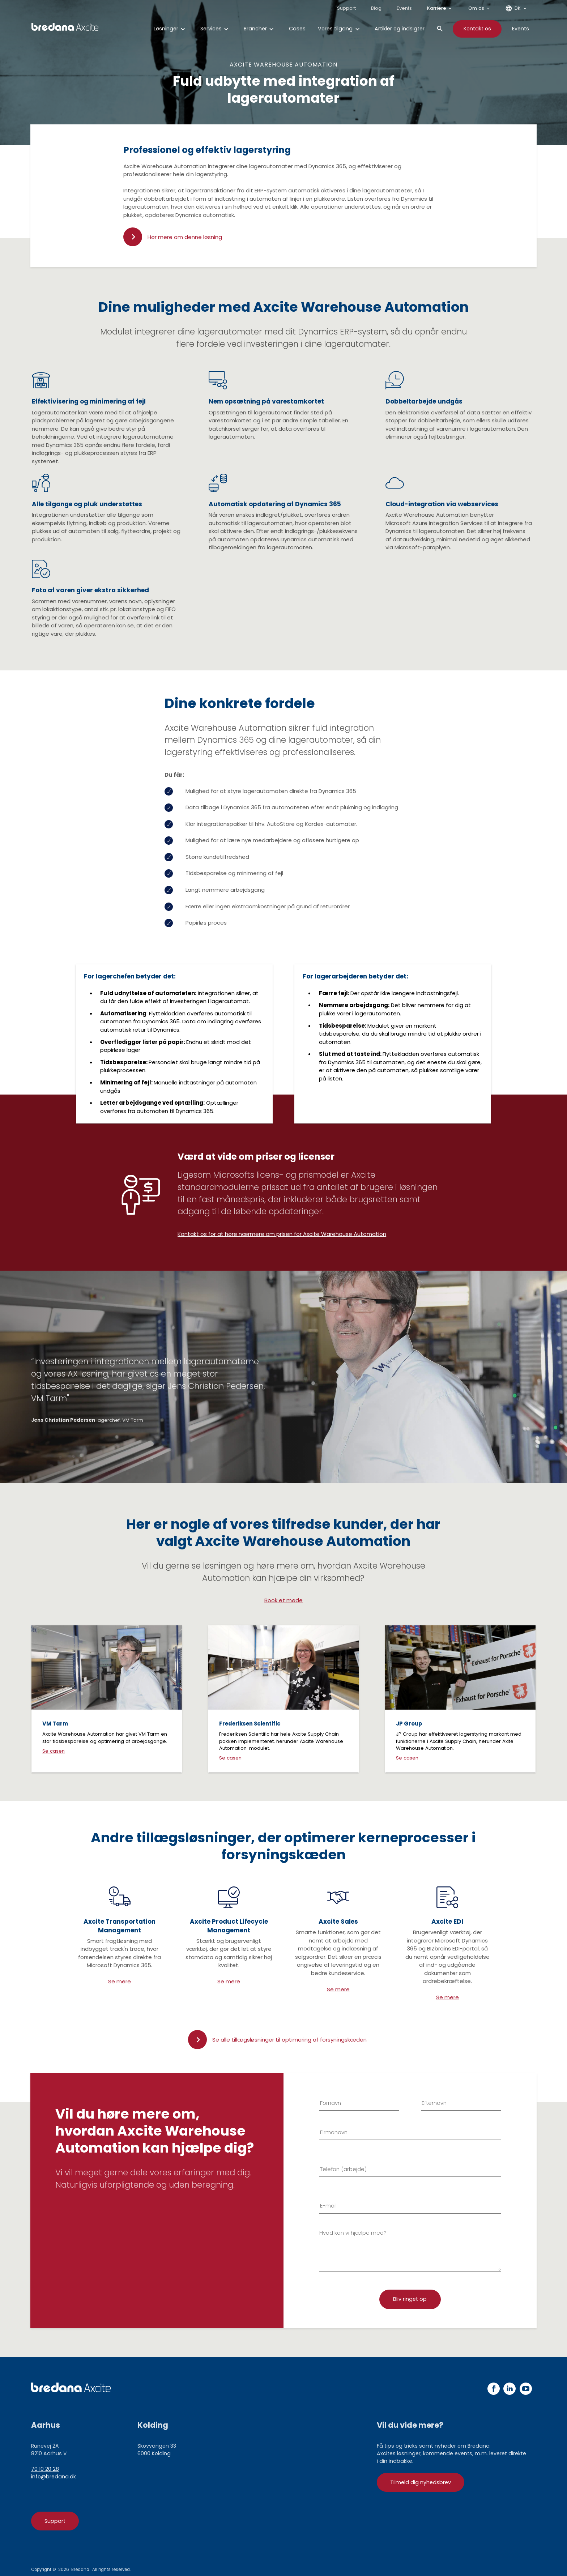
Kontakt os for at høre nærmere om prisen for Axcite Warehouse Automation (282, 1234)
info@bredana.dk (53, 2476)
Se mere (119, 1981)
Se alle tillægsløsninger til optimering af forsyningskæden (289, 2039)
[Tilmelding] (410, 2299)
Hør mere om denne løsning (185, 237)
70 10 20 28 (45, 2469)
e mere (340, 1989)
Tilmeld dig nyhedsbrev (420, 2482)
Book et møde (283, 1600)
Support (54, 2521)
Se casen (53, 1751)
